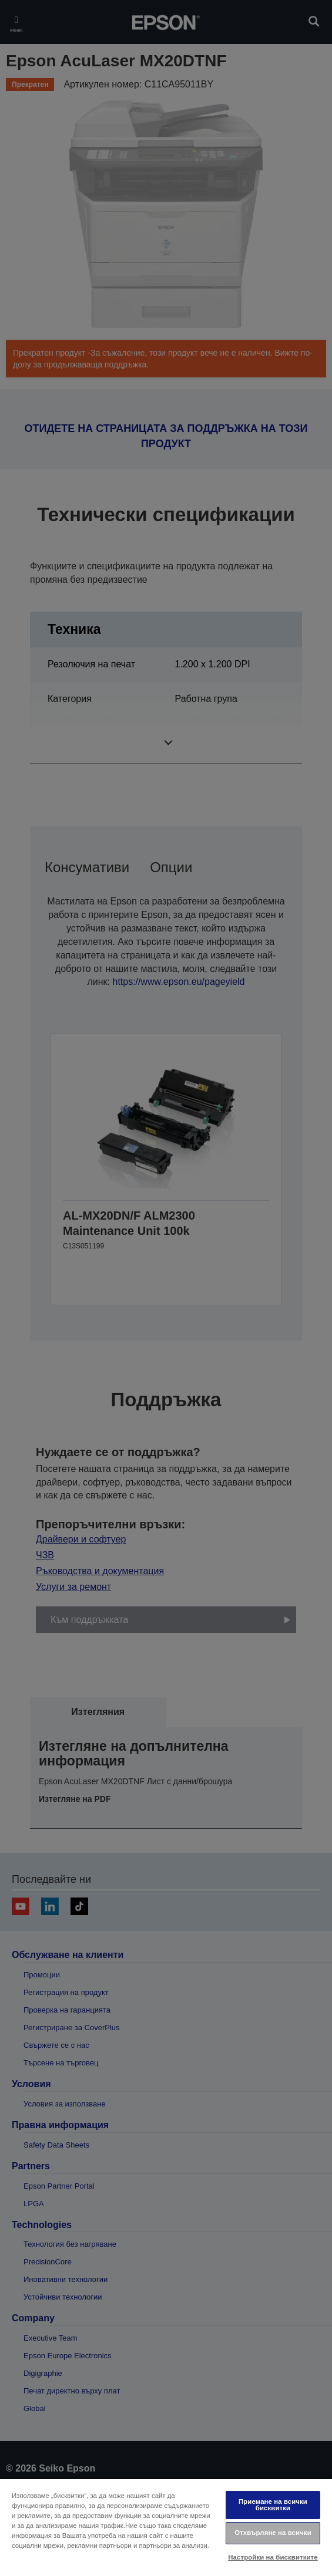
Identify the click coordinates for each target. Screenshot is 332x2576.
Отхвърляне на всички (272, 2532)
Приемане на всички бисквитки (273, 2504)
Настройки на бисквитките (272, 2557)
